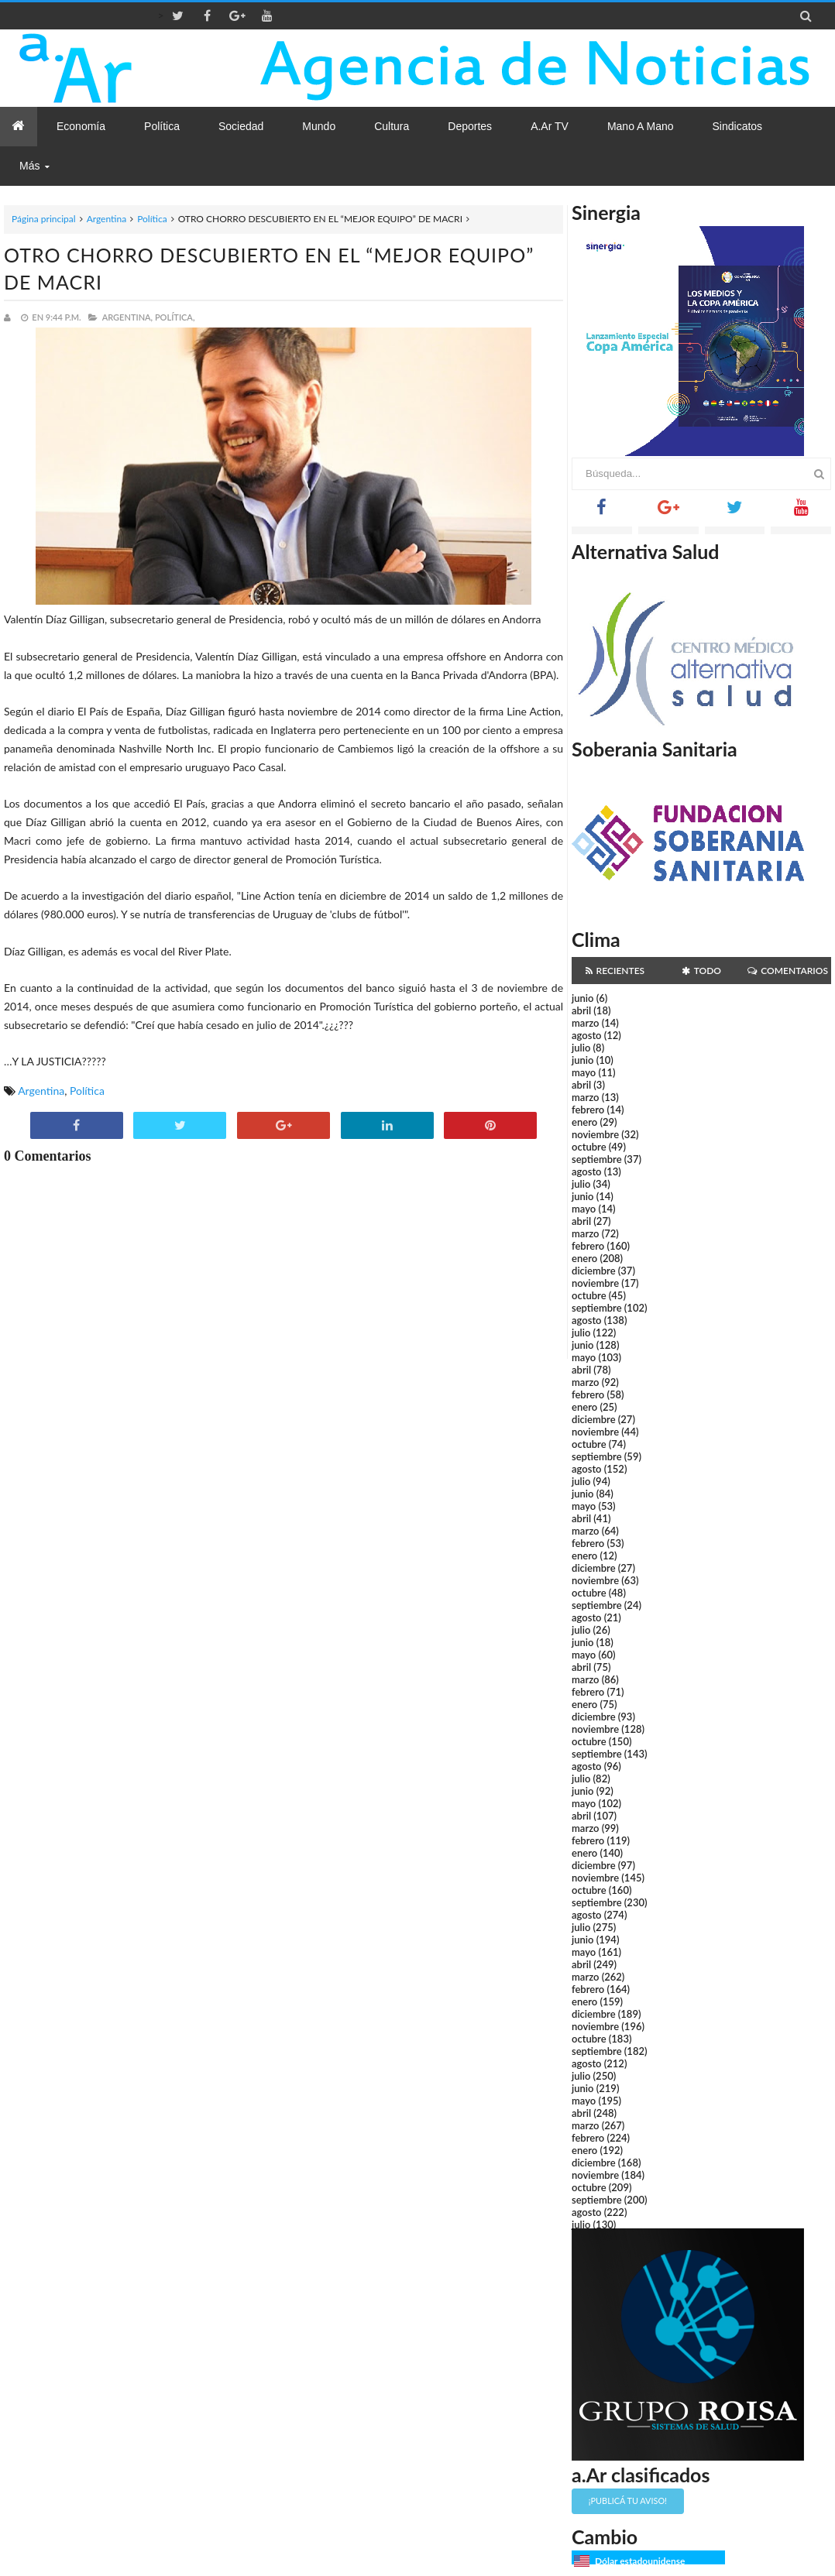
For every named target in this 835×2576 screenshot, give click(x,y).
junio (582, 998)
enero (584, 1122)
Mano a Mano (640, 126)
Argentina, (127, 317)
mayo (584, 1072)
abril (581, 1010)
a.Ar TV (550, 126)
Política (152, 219)
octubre (589, 1147)
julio (581, 1047)
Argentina (106, 219)
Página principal (44, 219)
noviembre (595, 1134)
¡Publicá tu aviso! (628, 2500)
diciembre (594, 1270)
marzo (585, 1023)
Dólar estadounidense (640, 2561)
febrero (588, 1109)
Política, (175, 317)
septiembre (597, 1159)
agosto (586, 1035)
